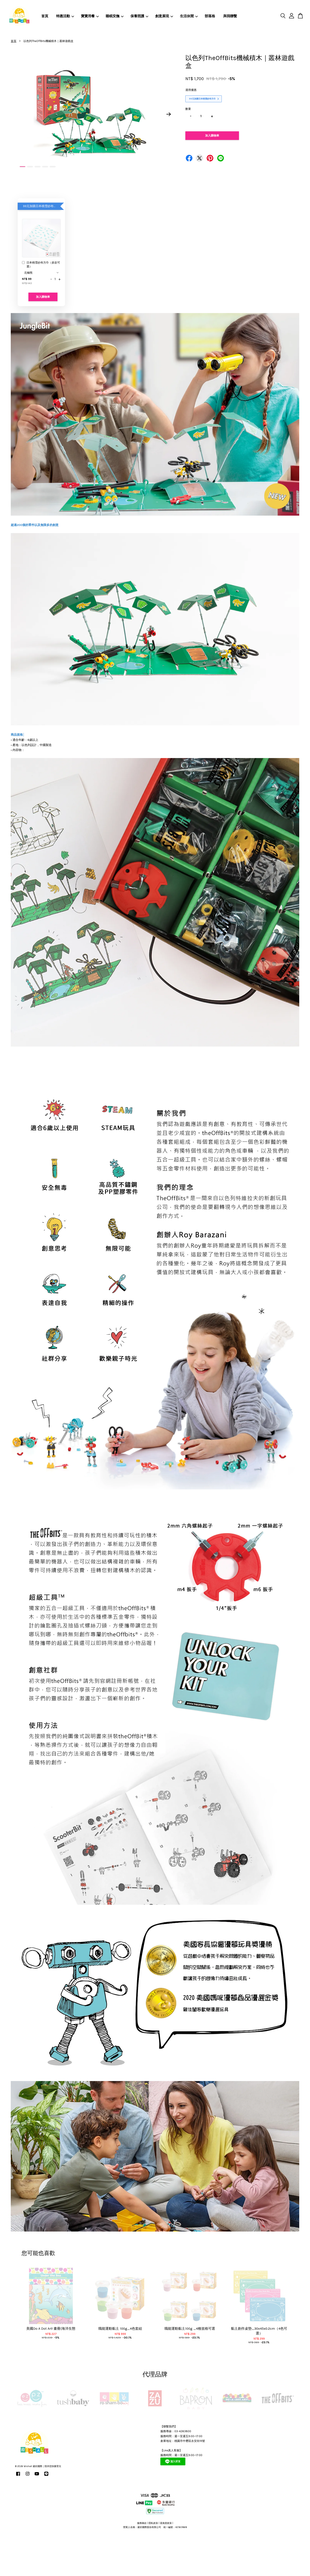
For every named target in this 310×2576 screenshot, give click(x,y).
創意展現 (164, 16)
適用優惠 (191, 90)
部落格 (210, 16)
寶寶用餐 (90, 16)
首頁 (44, 16)
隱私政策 (153, 2523)
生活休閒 (189, 16)
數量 (188, 108)
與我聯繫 (230, 16)
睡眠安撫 (115, 16)
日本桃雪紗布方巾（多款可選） (41, 264)
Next (168, 114)
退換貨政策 (166, 2523)
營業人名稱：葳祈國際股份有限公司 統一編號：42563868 (155, 2527)
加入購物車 (43, 296)
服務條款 (142, 2523)
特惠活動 (65, 16)
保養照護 (139, 16)
